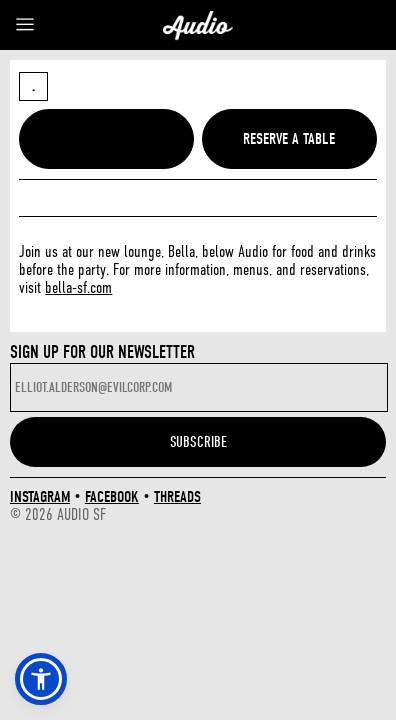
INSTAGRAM (40, 497)
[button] (41, 679)
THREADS (177, 497)
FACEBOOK (112, 497)
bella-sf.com (78, 288)
